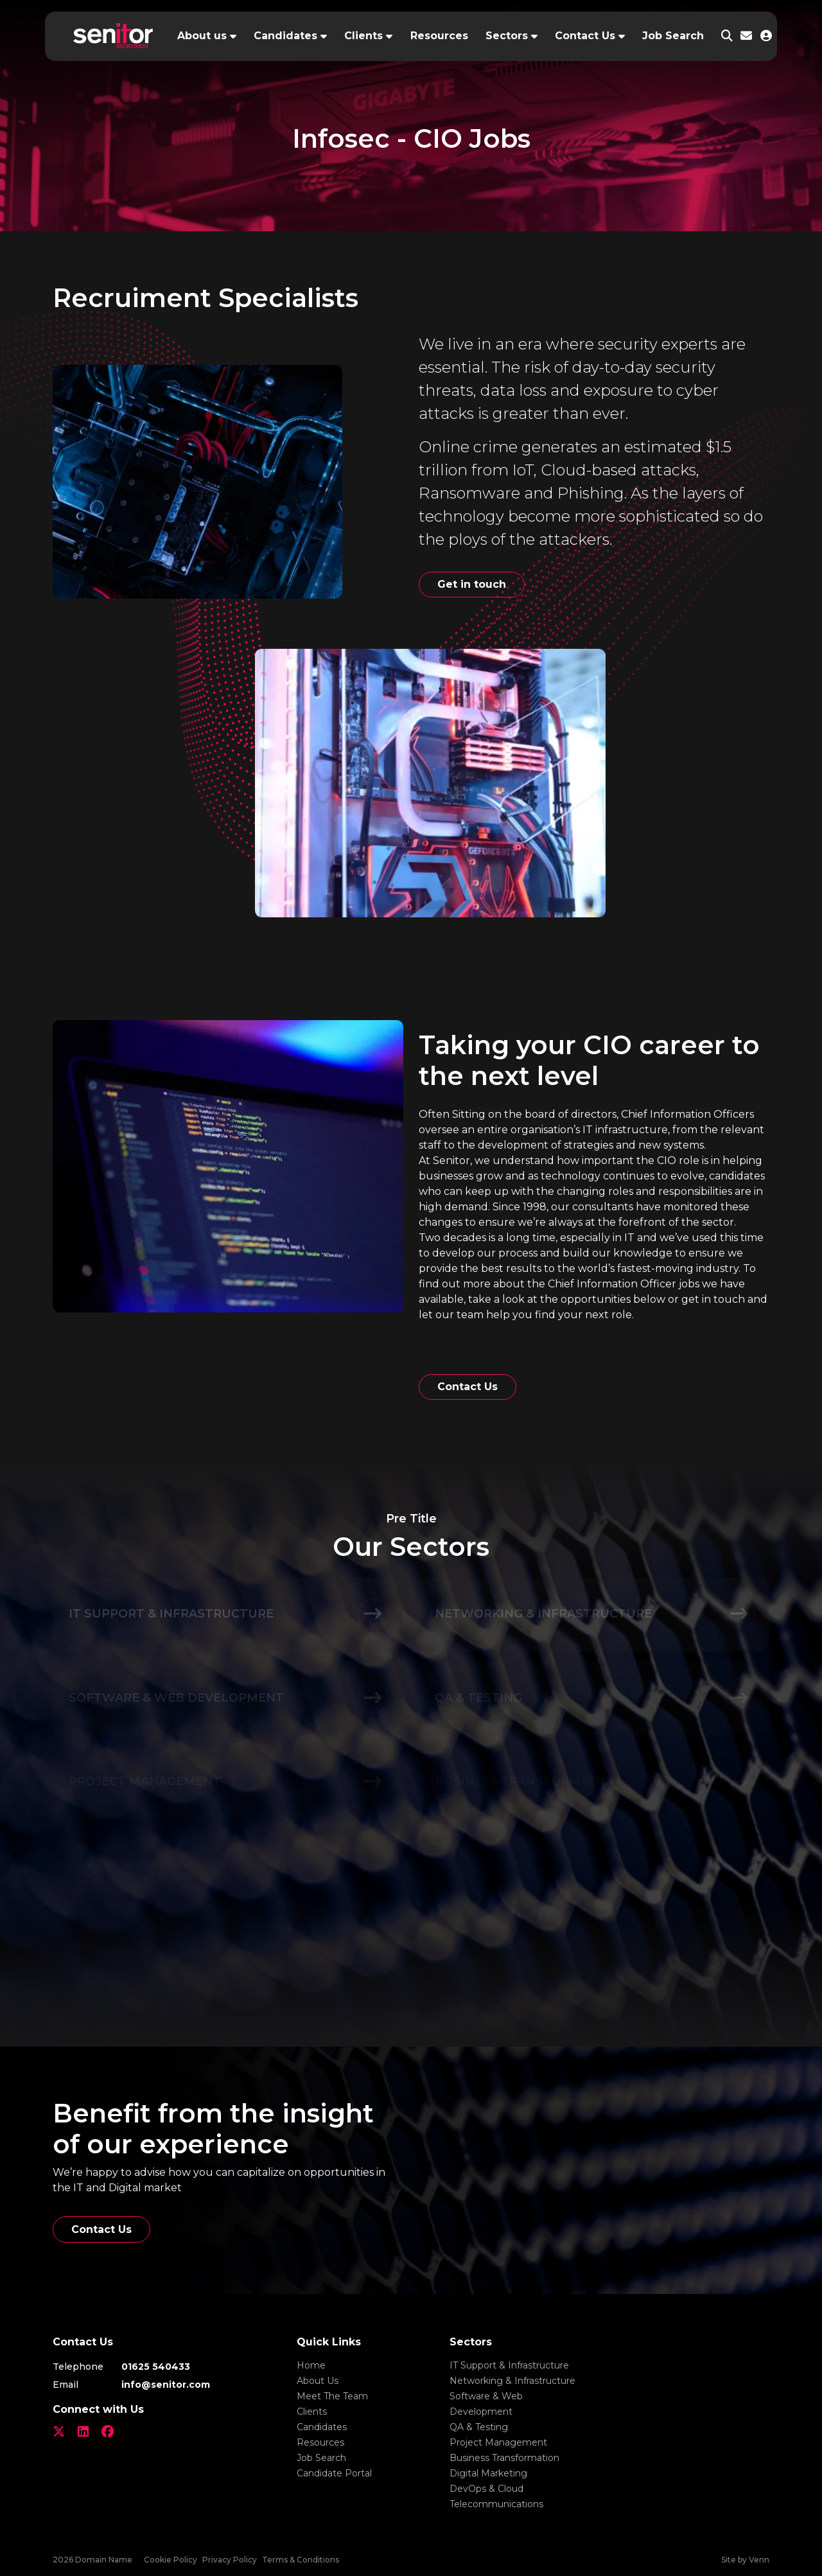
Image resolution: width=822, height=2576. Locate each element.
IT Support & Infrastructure (509, 2365)
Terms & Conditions (300, 2559)
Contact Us (585, 36)
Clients (363, 36)
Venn (759, 2559)
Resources (439, 36)
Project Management (498, 2442)
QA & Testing (479, 2427)
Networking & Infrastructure (512, 2380)
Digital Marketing (488, 2473)
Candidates (285, 36)
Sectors (506, 36)
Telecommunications (496, 2504)
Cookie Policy (170, 2559)
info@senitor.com (165, 2384)
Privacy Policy (229, 2559)
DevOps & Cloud (486, 2488)
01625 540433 (155, 2366)
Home (311, 2365)
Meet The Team (332, 2396)
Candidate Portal (334, 2473)
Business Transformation (504, 2458)
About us (202, 36)
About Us (317, 2380)
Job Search (673, 36)
